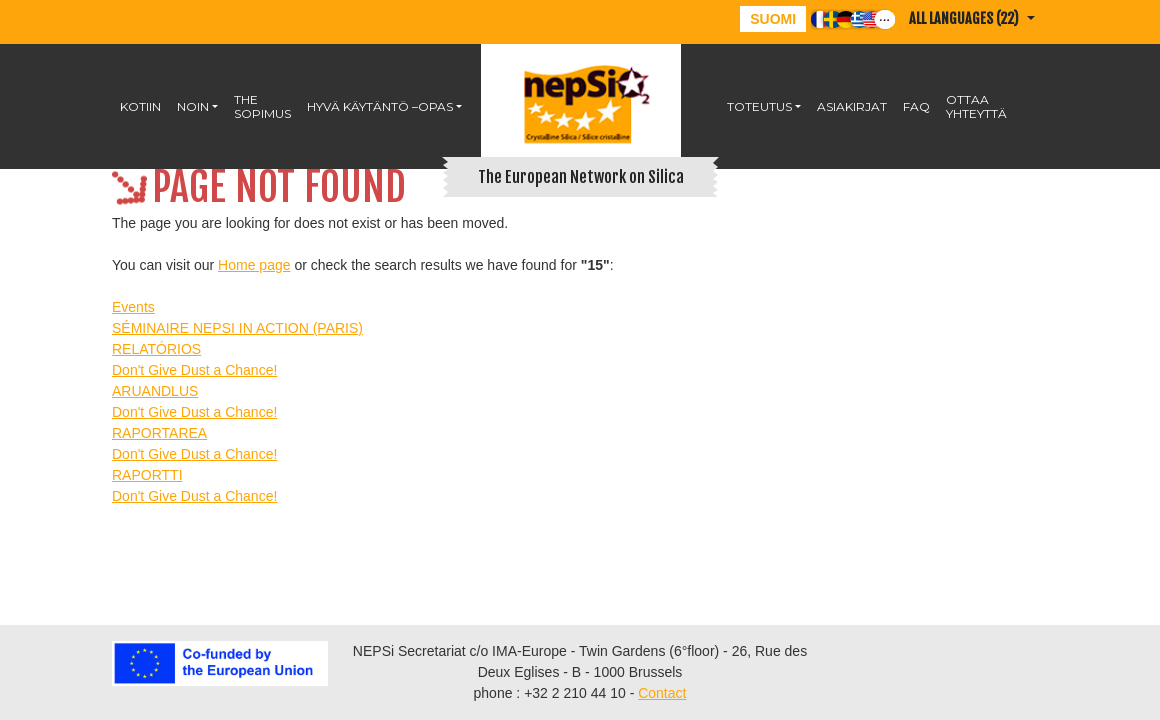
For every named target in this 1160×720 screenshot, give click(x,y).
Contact (662, 693)
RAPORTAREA (159, 433)
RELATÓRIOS (156, 349)
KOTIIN (140, 106)
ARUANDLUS (155, 391)
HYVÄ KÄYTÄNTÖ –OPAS (380, 106)
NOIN (193, 106)
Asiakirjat (852, 106)
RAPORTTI (147, 475)
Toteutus (759, 106)
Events (133, 307)
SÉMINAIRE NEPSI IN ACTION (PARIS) (237, 328)
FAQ (916, 106)
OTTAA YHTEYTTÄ (976, 106)
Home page (254, 265)
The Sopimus (262, 106)
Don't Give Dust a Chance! (194, 370)
